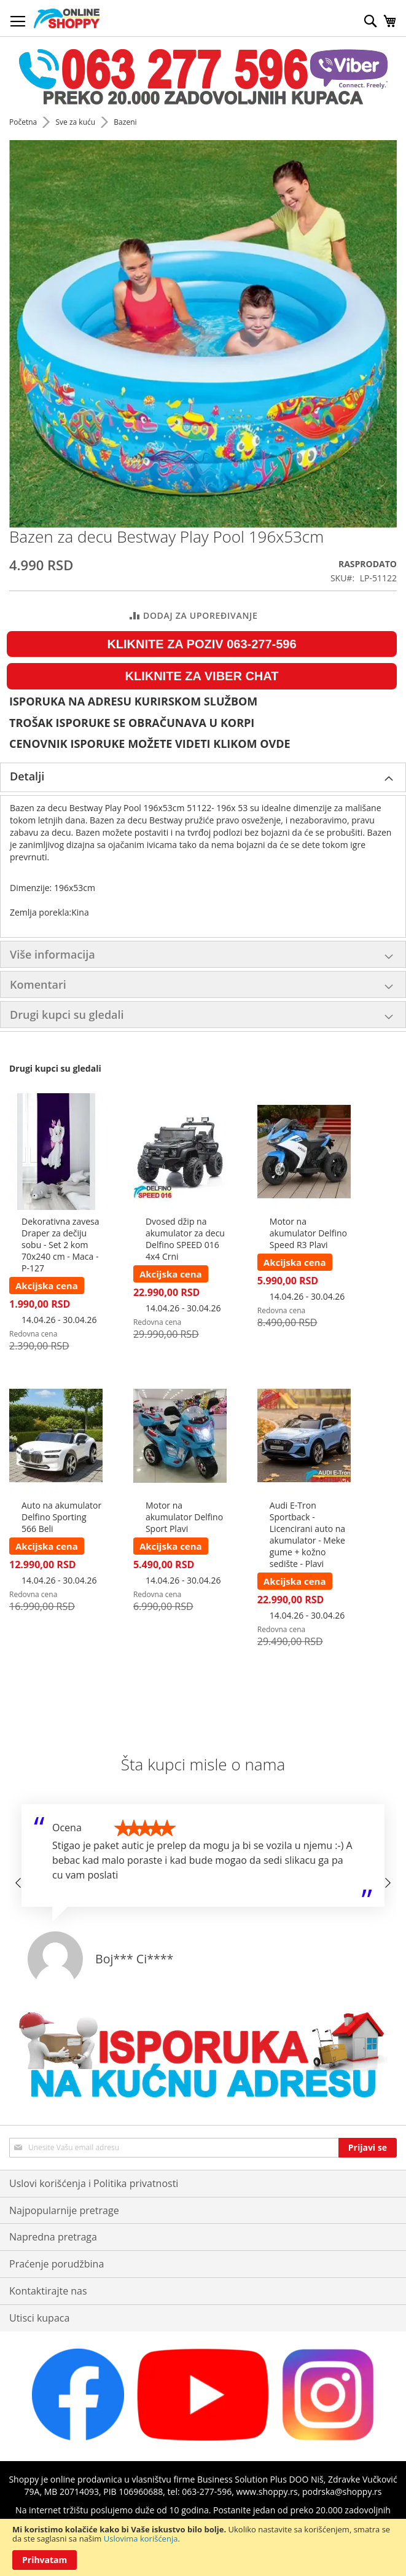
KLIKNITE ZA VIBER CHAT (202, 676)
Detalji (27, 776)
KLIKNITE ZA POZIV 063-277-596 (201, 644)
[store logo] (67, 18)
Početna (24, 122)
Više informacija (52, 954)
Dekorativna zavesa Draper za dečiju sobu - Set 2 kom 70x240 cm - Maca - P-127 (60, 1244)
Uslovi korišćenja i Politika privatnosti (93, 2183)
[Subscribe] (367, 2148)
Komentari (38, 984)
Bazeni (125, 122)
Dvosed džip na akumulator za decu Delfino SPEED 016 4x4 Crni (185, 1238)
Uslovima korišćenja (141, 2538)
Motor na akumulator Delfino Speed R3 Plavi (308, 1233)
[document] (203, 2547)
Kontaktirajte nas (48, 2291)
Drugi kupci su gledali (67, 1014)
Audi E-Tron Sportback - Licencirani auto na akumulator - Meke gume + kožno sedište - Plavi (307, 1534)
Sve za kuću (76, 122)
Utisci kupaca (39, 2318)
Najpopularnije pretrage (64, 2210)
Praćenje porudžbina (56, 2264)
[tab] (203, 777)
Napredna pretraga (53, 2237)
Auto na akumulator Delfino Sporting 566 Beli (61, 1516)
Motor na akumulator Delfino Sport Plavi (184, 1516)
